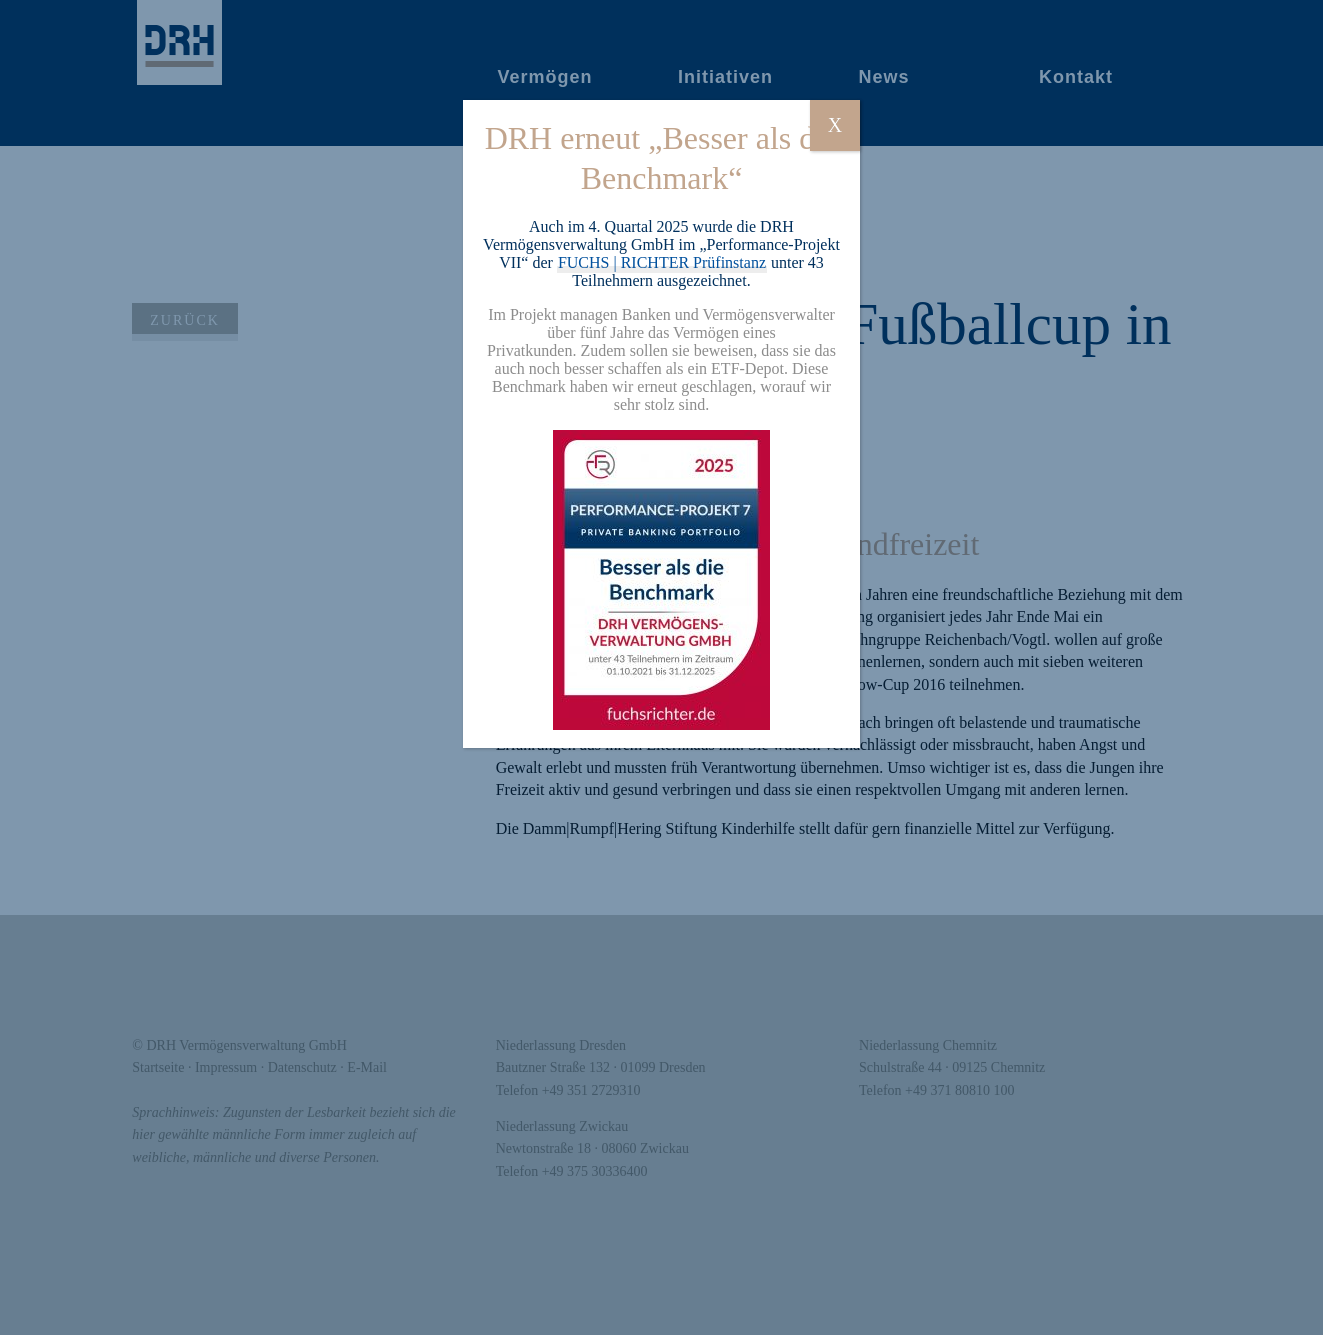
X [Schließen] (835, 125)
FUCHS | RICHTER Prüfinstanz (662, 262)
